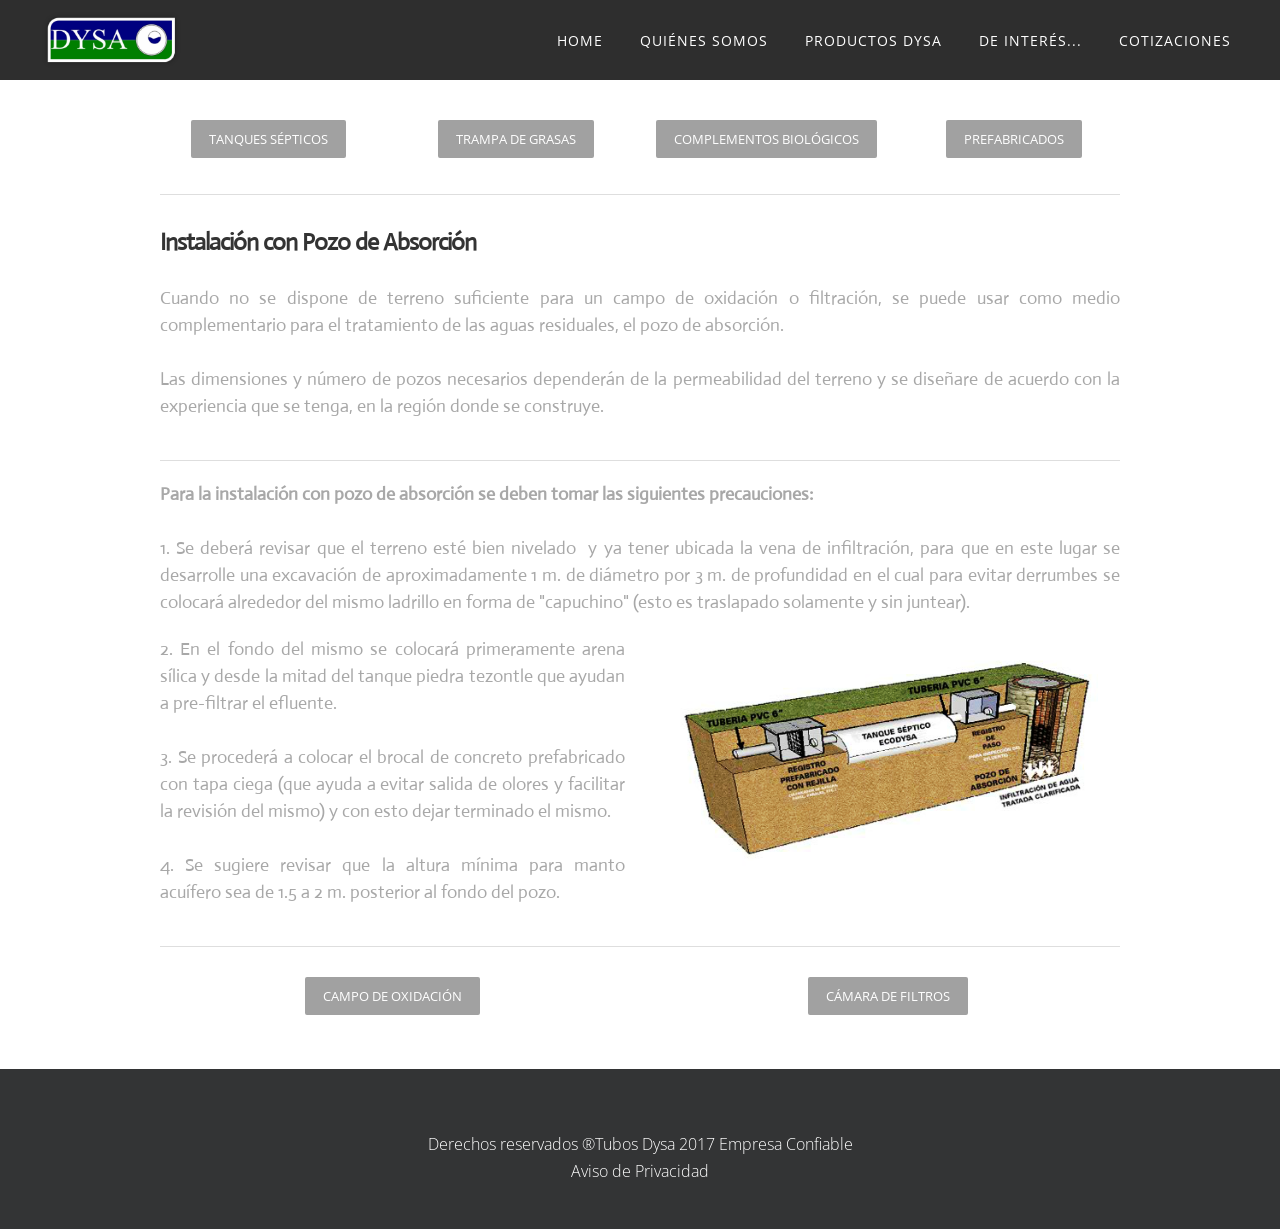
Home (580, 40)
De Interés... (1030, 40)
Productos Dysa (873, 40)
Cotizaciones (1175, 40)
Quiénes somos (704, 40)
